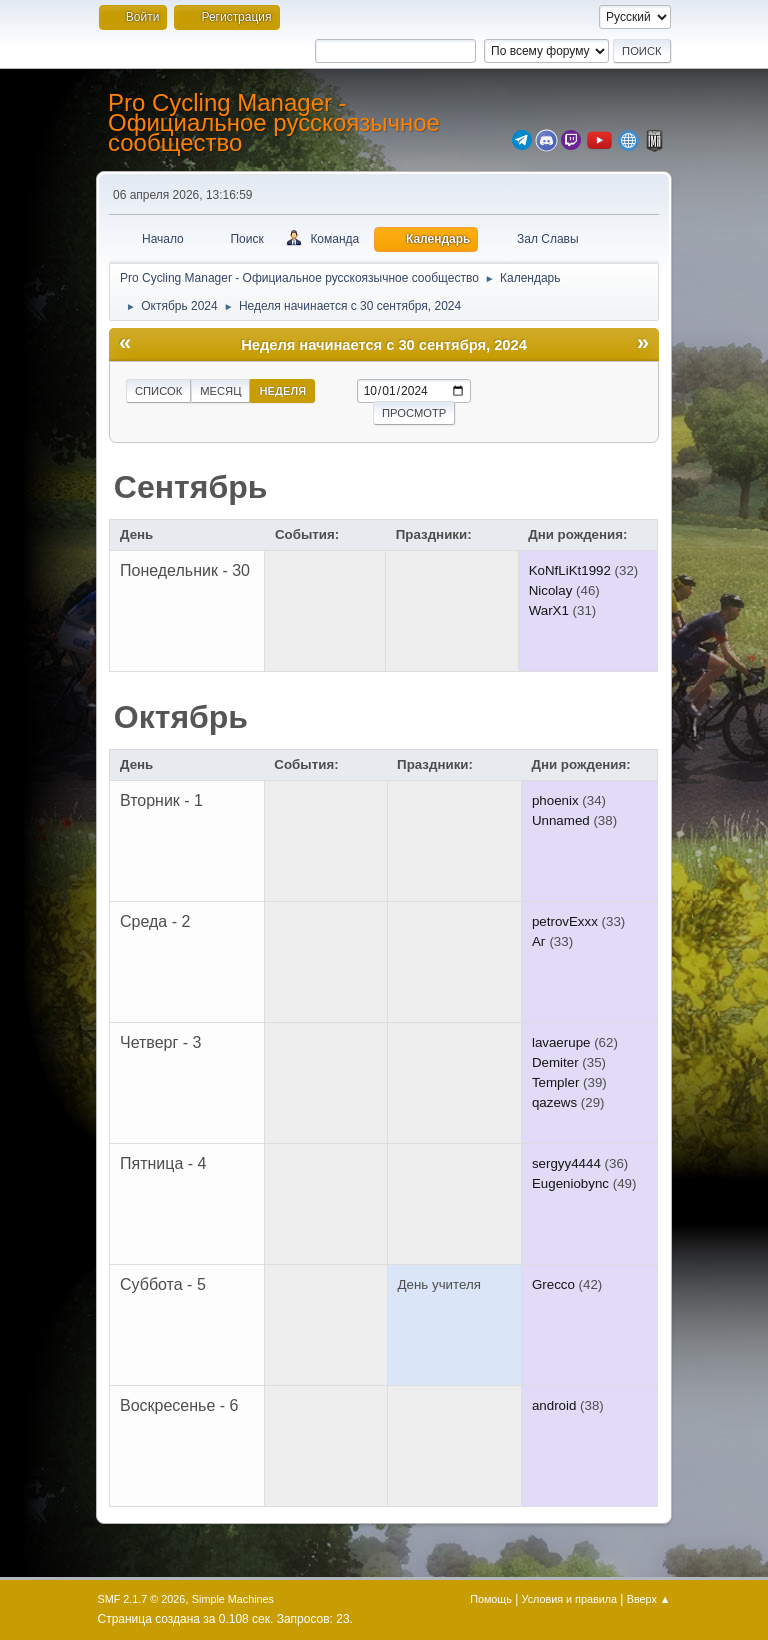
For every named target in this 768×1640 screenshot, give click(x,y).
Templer (555, 1082)
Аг (539, 941)
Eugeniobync (570, 1183)
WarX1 (549, 610)
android (554, 1405)
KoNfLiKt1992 (570, 570)
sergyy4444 (566, 1163)
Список (158, 391)
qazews (554, 1102)
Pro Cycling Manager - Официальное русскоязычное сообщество (274, 122)
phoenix (555, 800)
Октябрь (181, 717)
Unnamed (561, 820)
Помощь (491, 1599)
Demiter (555, 1062)
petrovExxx (565, 921)
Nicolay (551, 590)
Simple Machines (233, 1599)
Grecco (553, 1284)
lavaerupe (561, 1042)
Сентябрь (191, 487)
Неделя (282, 391)
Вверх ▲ (649, 1599)
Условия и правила (569, 1599)
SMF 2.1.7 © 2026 (142, 1599)
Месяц (220, 391)
